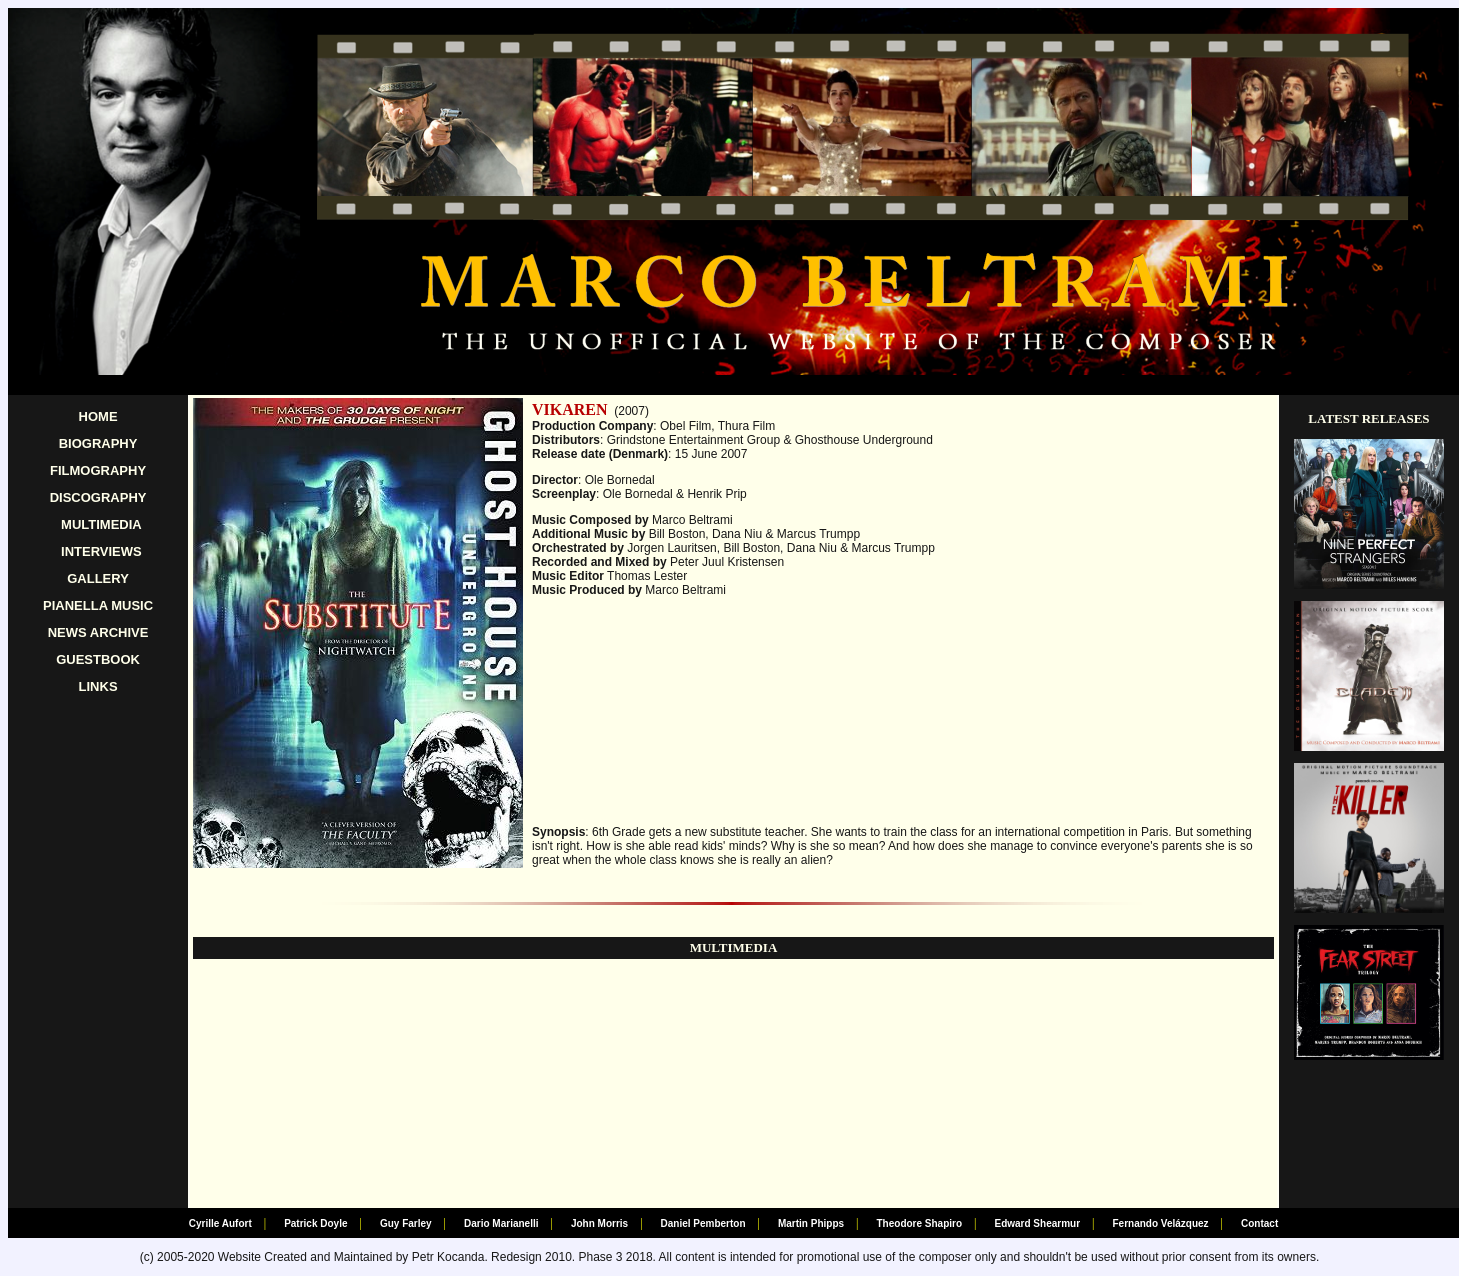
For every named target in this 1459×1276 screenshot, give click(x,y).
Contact (1259, 1223)
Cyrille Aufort (220, 1223)
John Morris (599, 1223)
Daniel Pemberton (703, 1223)
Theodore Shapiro (920, 1223)
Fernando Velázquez (1160, 1223)
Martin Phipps (811, 1223)
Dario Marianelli (501, 1223)
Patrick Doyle (315, 1223)
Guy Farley (406, 1223)
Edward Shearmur (1037, 1223)
